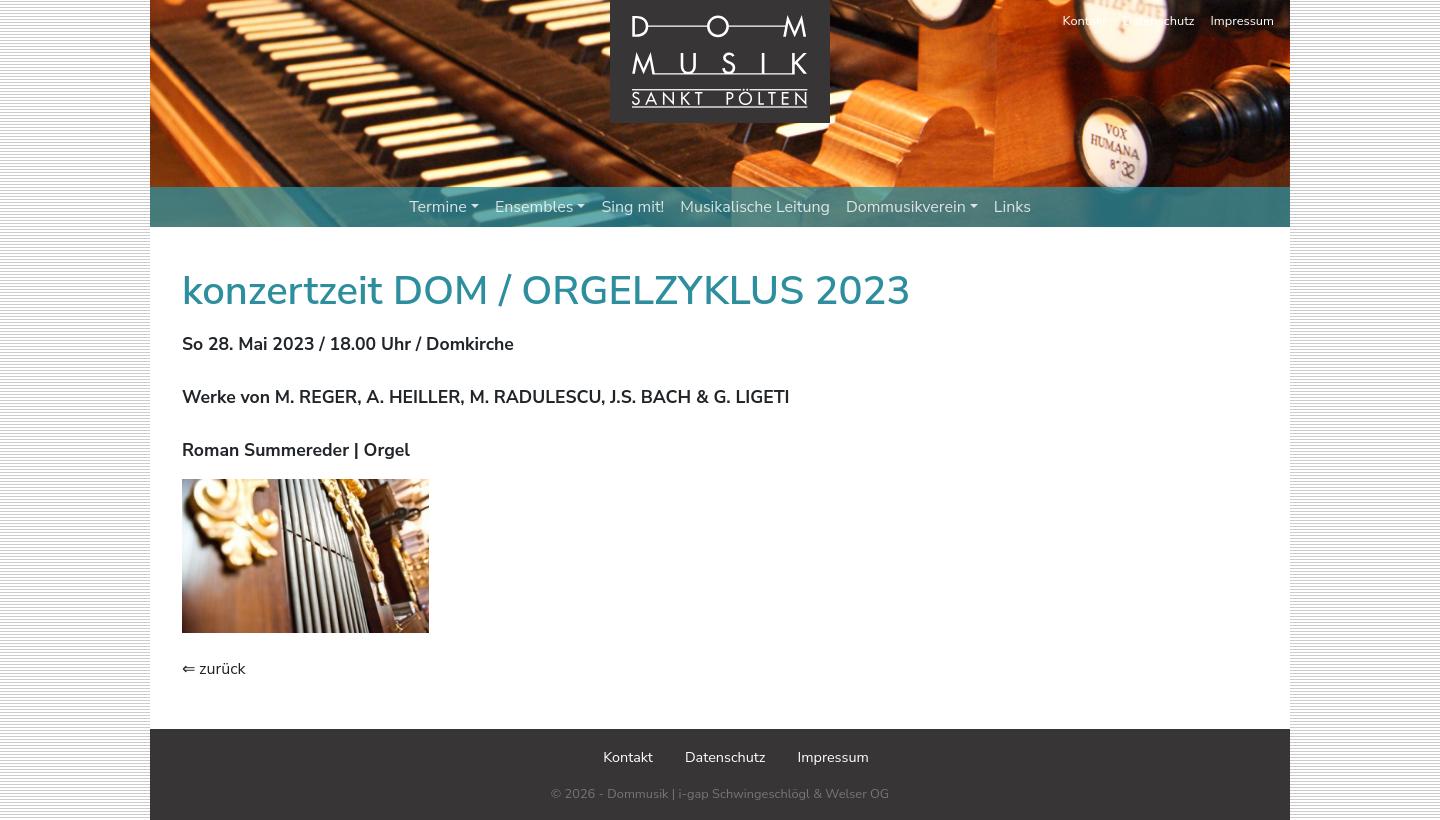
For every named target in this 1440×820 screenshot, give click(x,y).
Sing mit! (632, 207)
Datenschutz (1159, 21)
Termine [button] (444, 207)
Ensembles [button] (540, 207)
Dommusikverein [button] (912, 207)
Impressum (1242, 21)
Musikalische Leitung (755, 207)
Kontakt (1085, 21)
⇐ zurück (214, 669)
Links (1012, 207)
